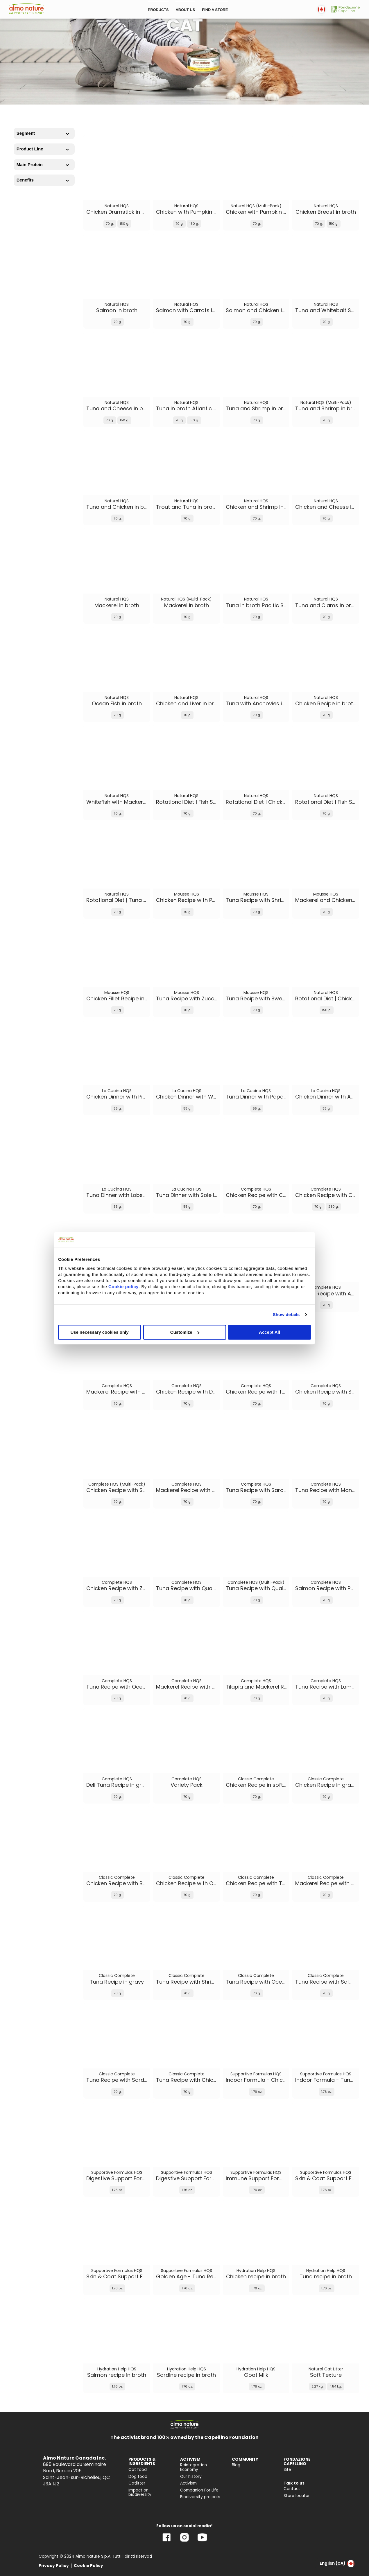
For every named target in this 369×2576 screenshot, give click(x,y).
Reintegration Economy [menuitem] (193, 2467)
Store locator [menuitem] (297, 2495)
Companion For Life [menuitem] (199, 2490)
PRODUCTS (158, 10)
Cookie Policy (88, 2565)
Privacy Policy (54, 2565)
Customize (184, 1332)
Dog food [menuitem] (137, 2476)
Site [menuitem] (287, 2469)
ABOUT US (185, 10)
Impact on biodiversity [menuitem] (139, 2492)
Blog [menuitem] (236, 2465)
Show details (286, 1314)
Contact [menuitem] (292, 2488)
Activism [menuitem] (188, 2483)
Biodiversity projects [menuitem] (200, 2497)
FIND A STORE (215, 10)
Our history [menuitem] (191, 2476)
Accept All (269, 1332)
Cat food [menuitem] (137, 2469)
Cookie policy (123, 1286)
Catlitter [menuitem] (136, 2483)
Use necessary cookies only (99, 1332)
